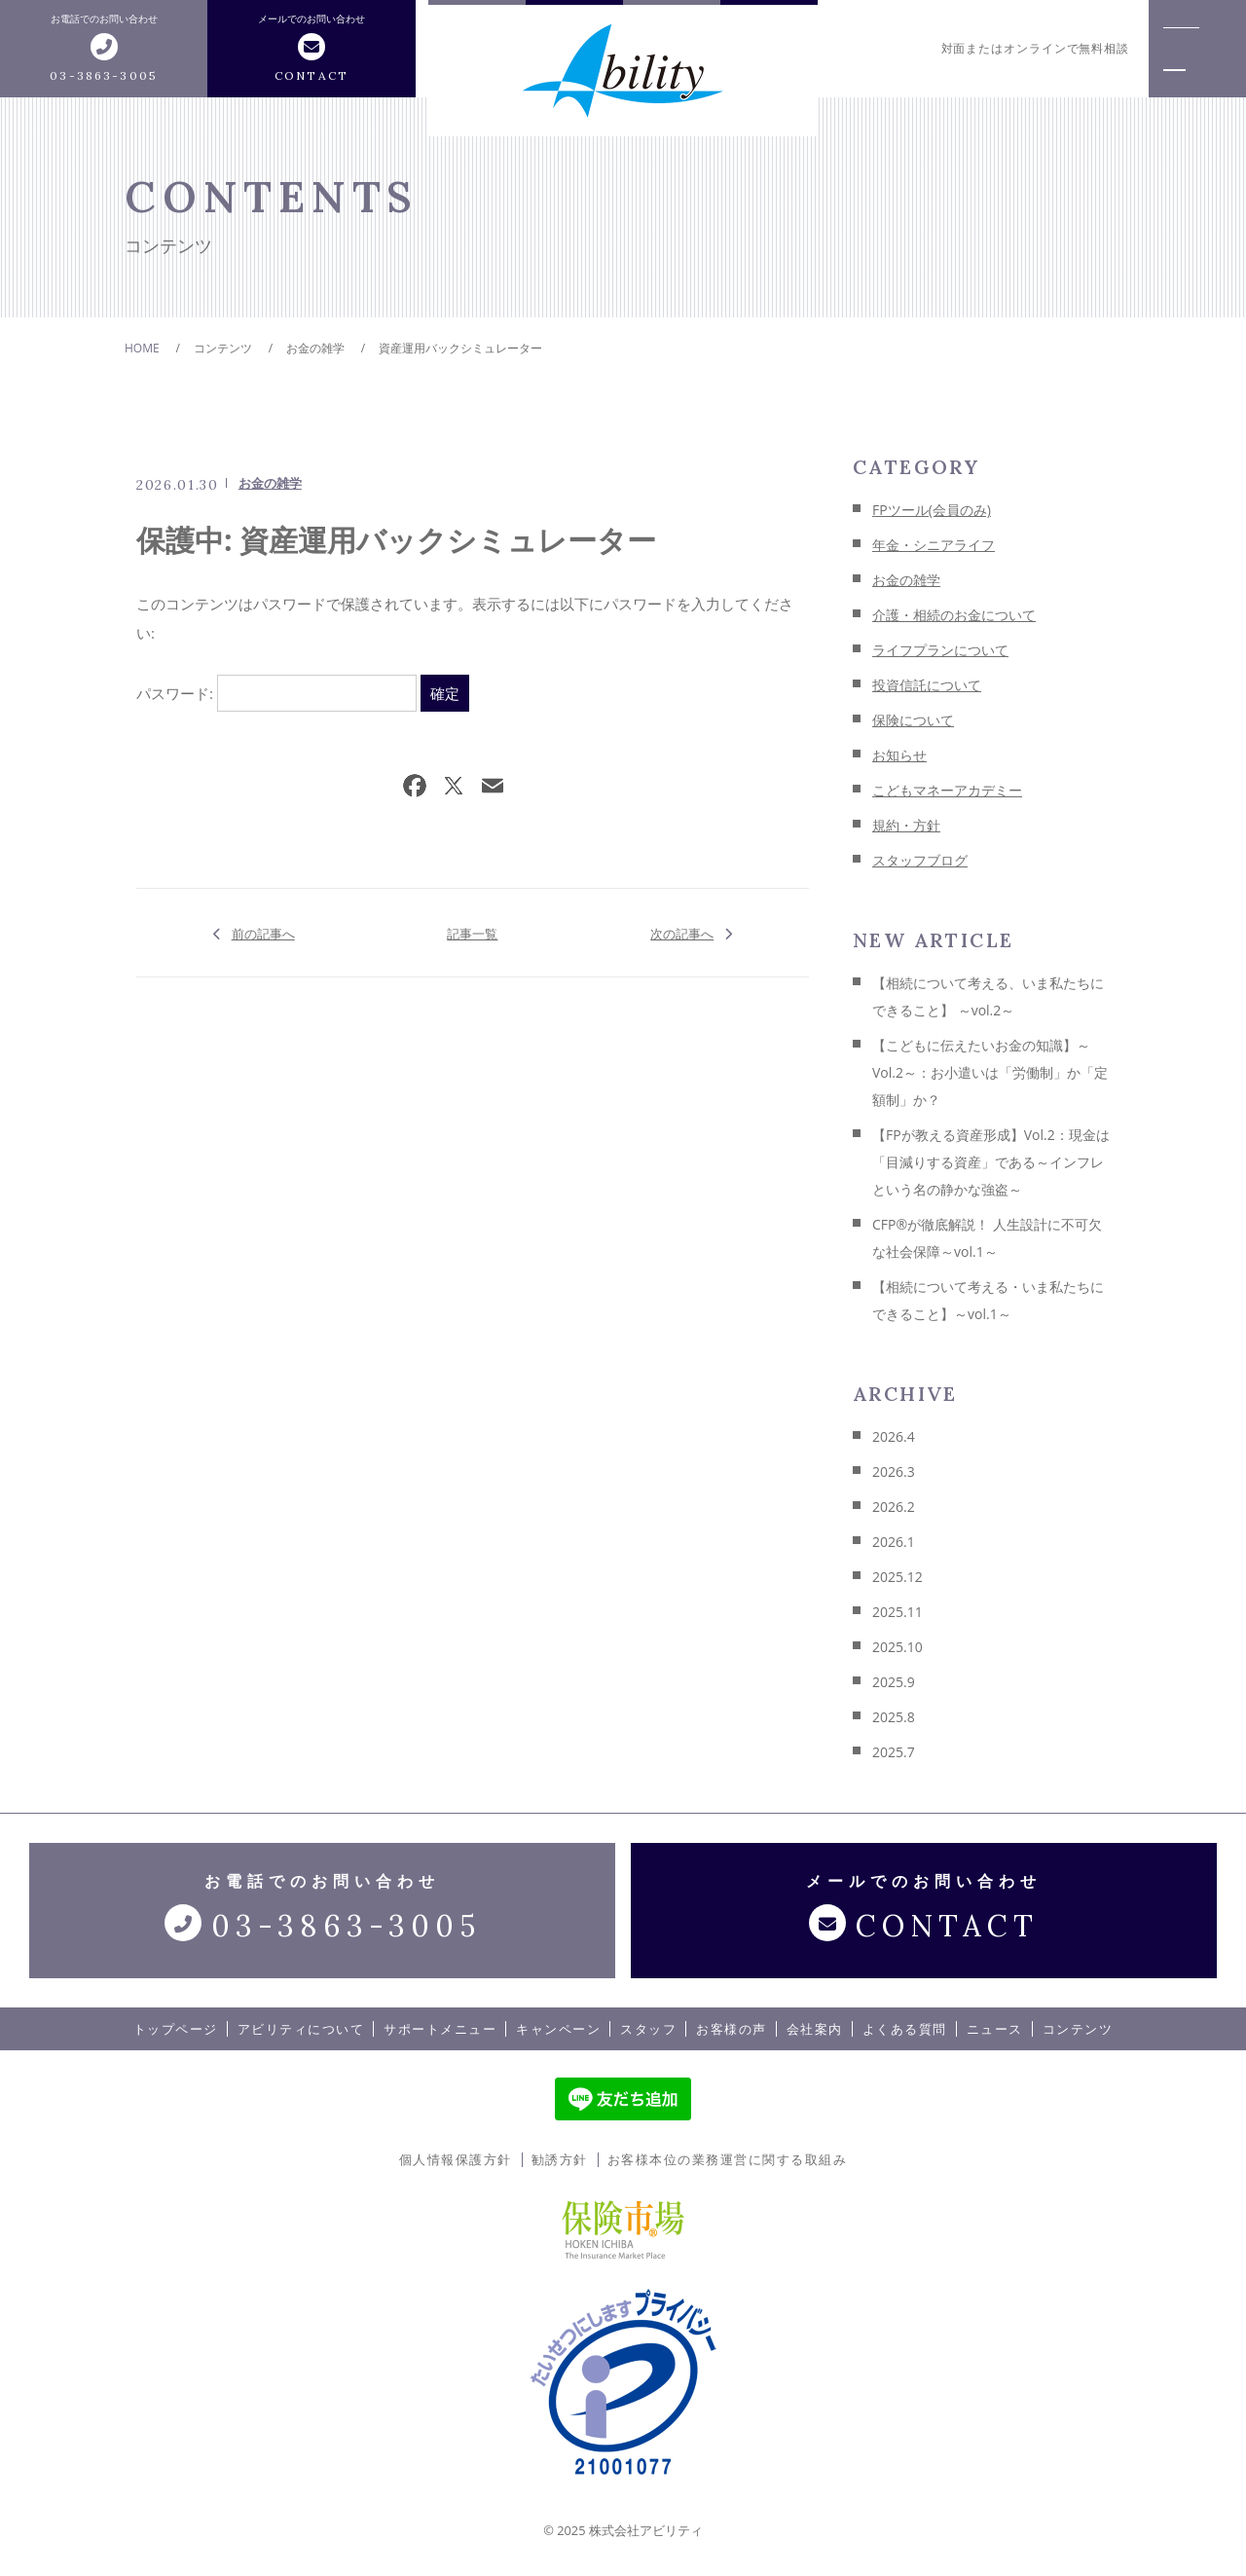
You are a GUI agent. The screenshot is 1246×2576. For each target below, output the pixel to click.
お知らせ (899, 755)
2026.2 (893, 1506)
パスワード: (276, 693)
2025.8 (893, 1717)
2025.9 (893, 1682)
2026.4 (893, 1436)
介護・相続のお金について (954, 615)
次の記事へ (681, 932)
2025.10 (897, 1647)
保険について (913, 720)
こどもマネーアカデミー (947, 790)
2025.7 (893, 1752)
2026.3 (893, 1471)
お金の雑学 (270, 483)
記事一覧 (472, 932)
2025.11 (897, 1611)
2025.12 (897, 1576)
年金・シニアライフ (933, 544)
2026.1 (893, 1541)
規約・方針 (906, 825)
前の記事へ (263, 932)
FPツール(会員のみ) (931, 509)
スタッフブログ (920, 860)
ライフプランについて (940, 650)
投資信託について (926, 685)
